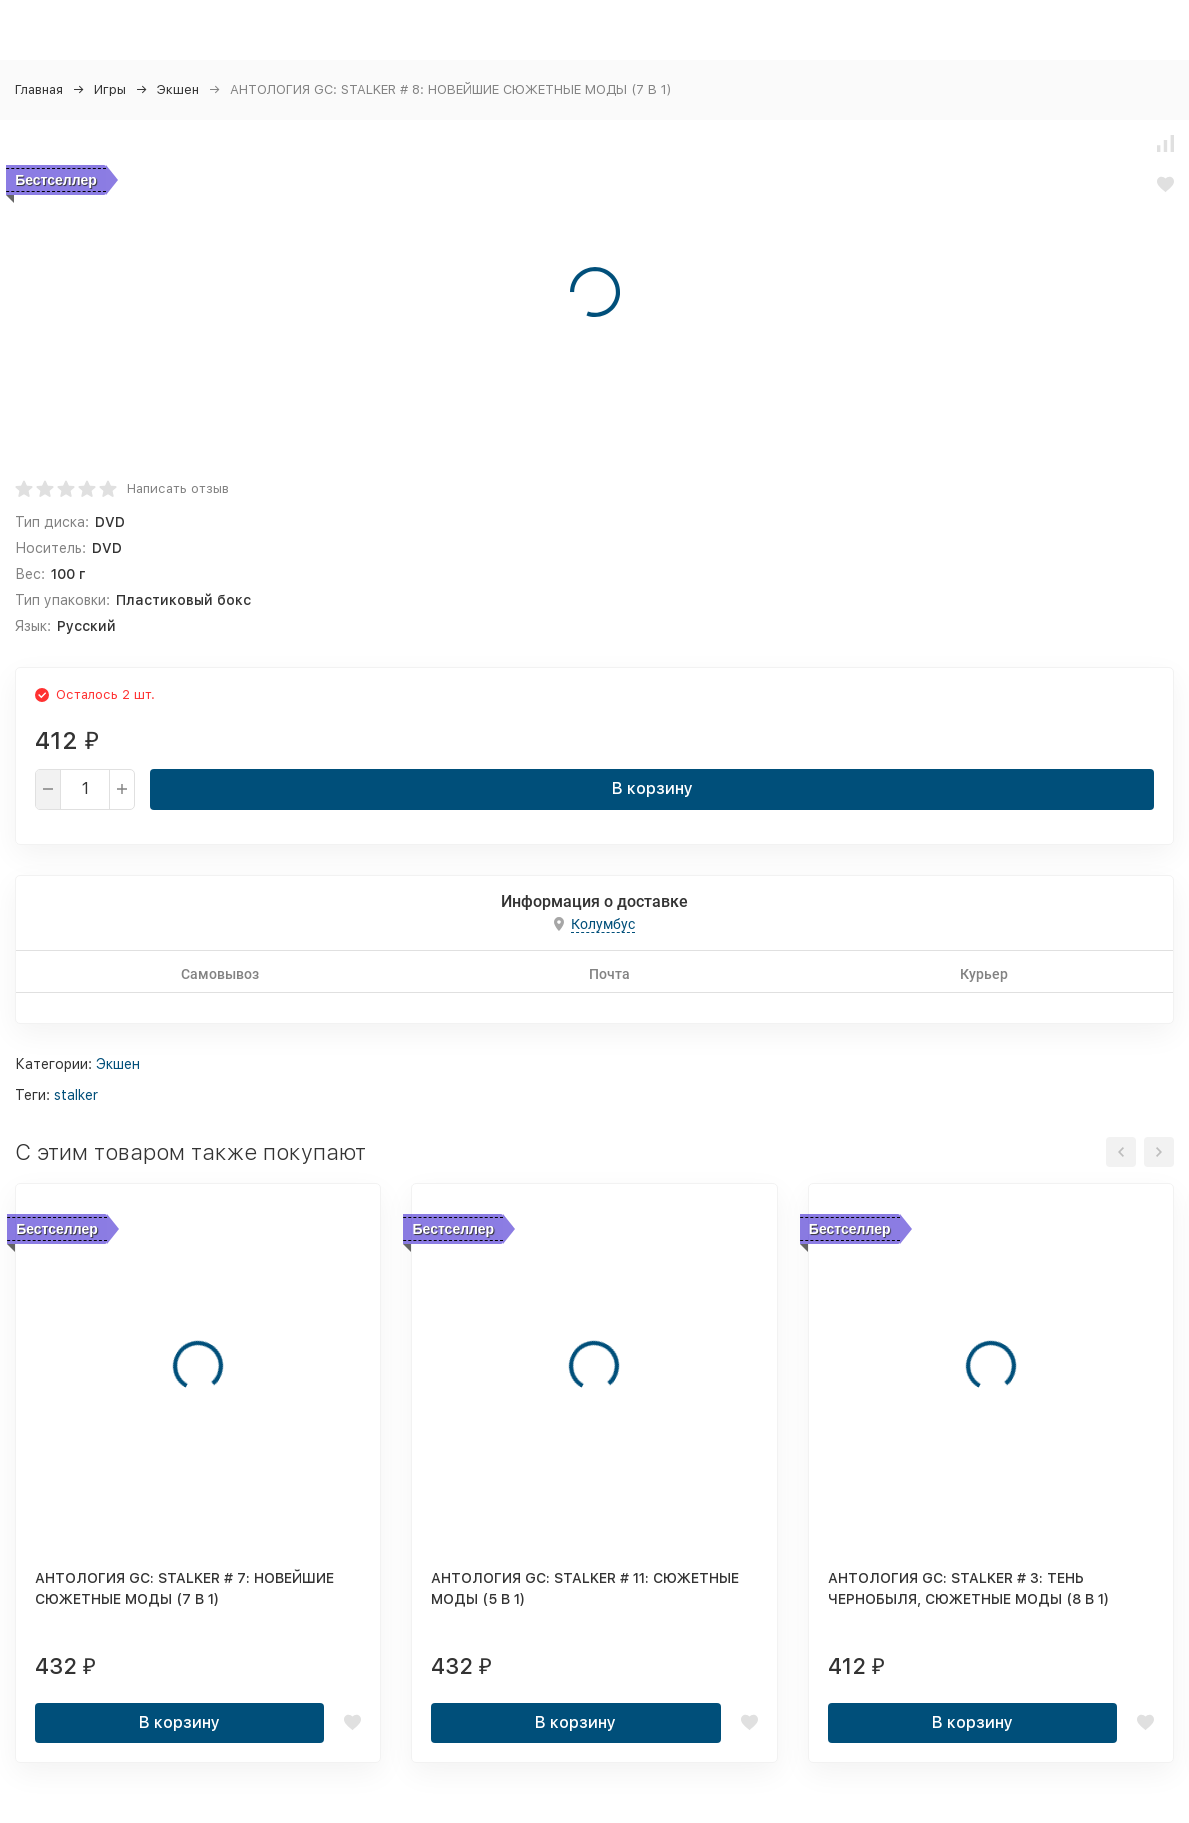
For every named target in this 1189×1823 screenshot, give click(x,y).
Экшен (178, 89)
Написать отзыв (178, 488)
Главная (39, 89)
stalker (76, 1095)
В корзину (652, 788)
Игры (110, 89)
